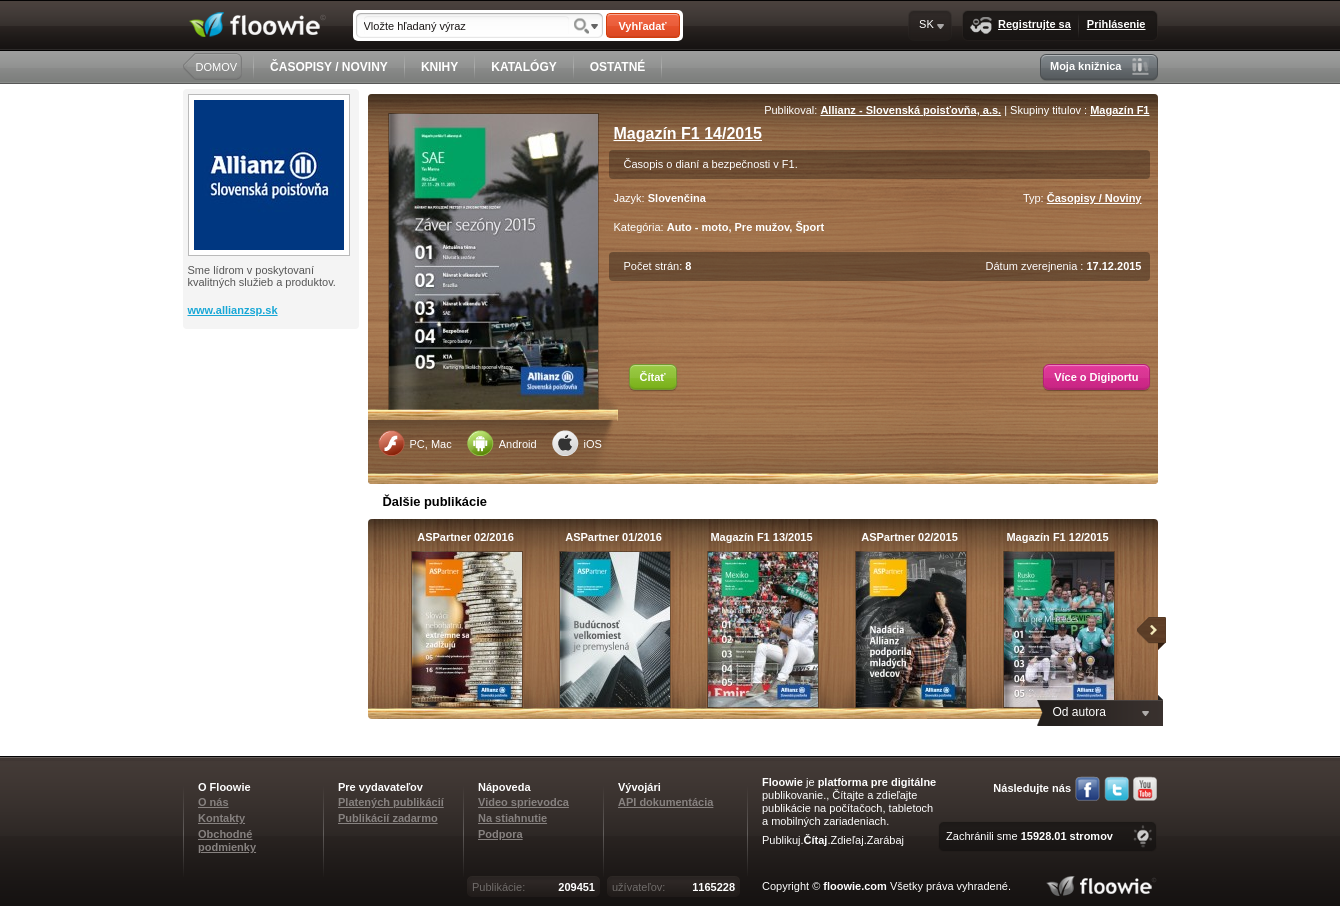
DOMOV (217, 67)
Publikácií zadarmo (388, 818)
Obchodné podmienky (227, 840)
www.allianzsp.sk (233, 310)
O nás (213, 802)
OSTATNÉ (618, 67)
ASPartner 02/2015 (909, 537)
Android (502, 443)
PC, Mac (415, 443)
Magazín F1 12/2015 (1057, 537)
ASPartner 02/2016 (465, 537)
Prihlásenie (1116, 24)
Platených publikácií (391, 802)
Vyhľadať (642, 26)
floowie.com (855, 886)
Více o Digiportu (1096, 377)
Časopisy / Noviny (1094, 198)
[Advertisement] (273, 409)
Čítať (653, 377)
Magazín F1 (1119, 110)
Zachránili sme (1029, 836)
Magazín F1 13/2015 (761, 537)
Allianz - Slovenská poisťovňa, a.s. (910, 110)
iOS (577, 443)
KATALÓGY (524, 67)
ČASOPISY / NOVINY (329, 67)
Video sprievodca (523, 802)
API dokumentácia (665, 802)
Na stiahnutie (512, 818)
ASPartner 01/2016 (613, 537)
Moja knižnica (1099, 66)
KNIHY (439, 67)
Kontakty (221, 818)
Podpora (500, 834)
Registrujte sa (1020, 25)
